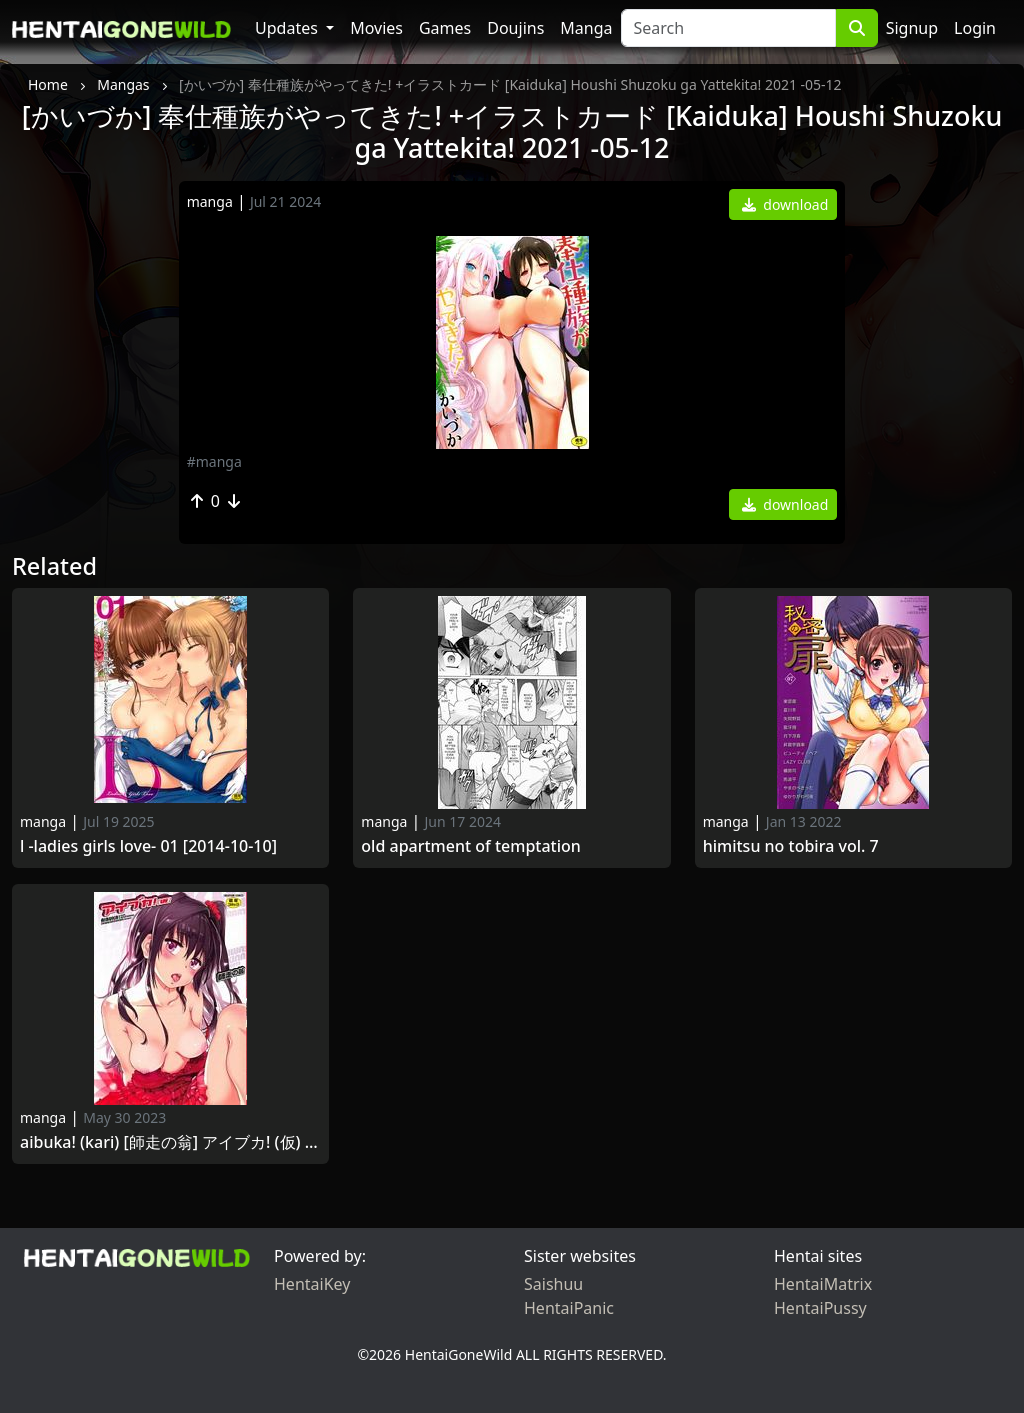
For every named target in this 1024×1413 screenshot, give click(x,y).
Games (445, 28)
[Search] (728, 28)
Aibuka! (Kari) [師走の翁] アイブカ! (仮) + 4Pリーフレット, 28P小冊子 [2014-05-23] (170, 1142)
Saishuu (553, 1284)
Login (975, 28)
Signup (912, 28)
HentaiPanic (569, 1308)
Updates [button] (288, 28)
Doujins (515, 28)
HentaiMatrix (823, 1284)
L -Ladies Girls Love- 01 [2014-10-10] (148, 846)
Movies (376, 28)
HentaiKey (312, 1284)
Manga (586, 28)
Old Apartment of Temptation (471, 846)
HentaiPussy (820, 1308)
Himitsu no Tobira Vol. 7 (791, 846)
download (785, 204)
